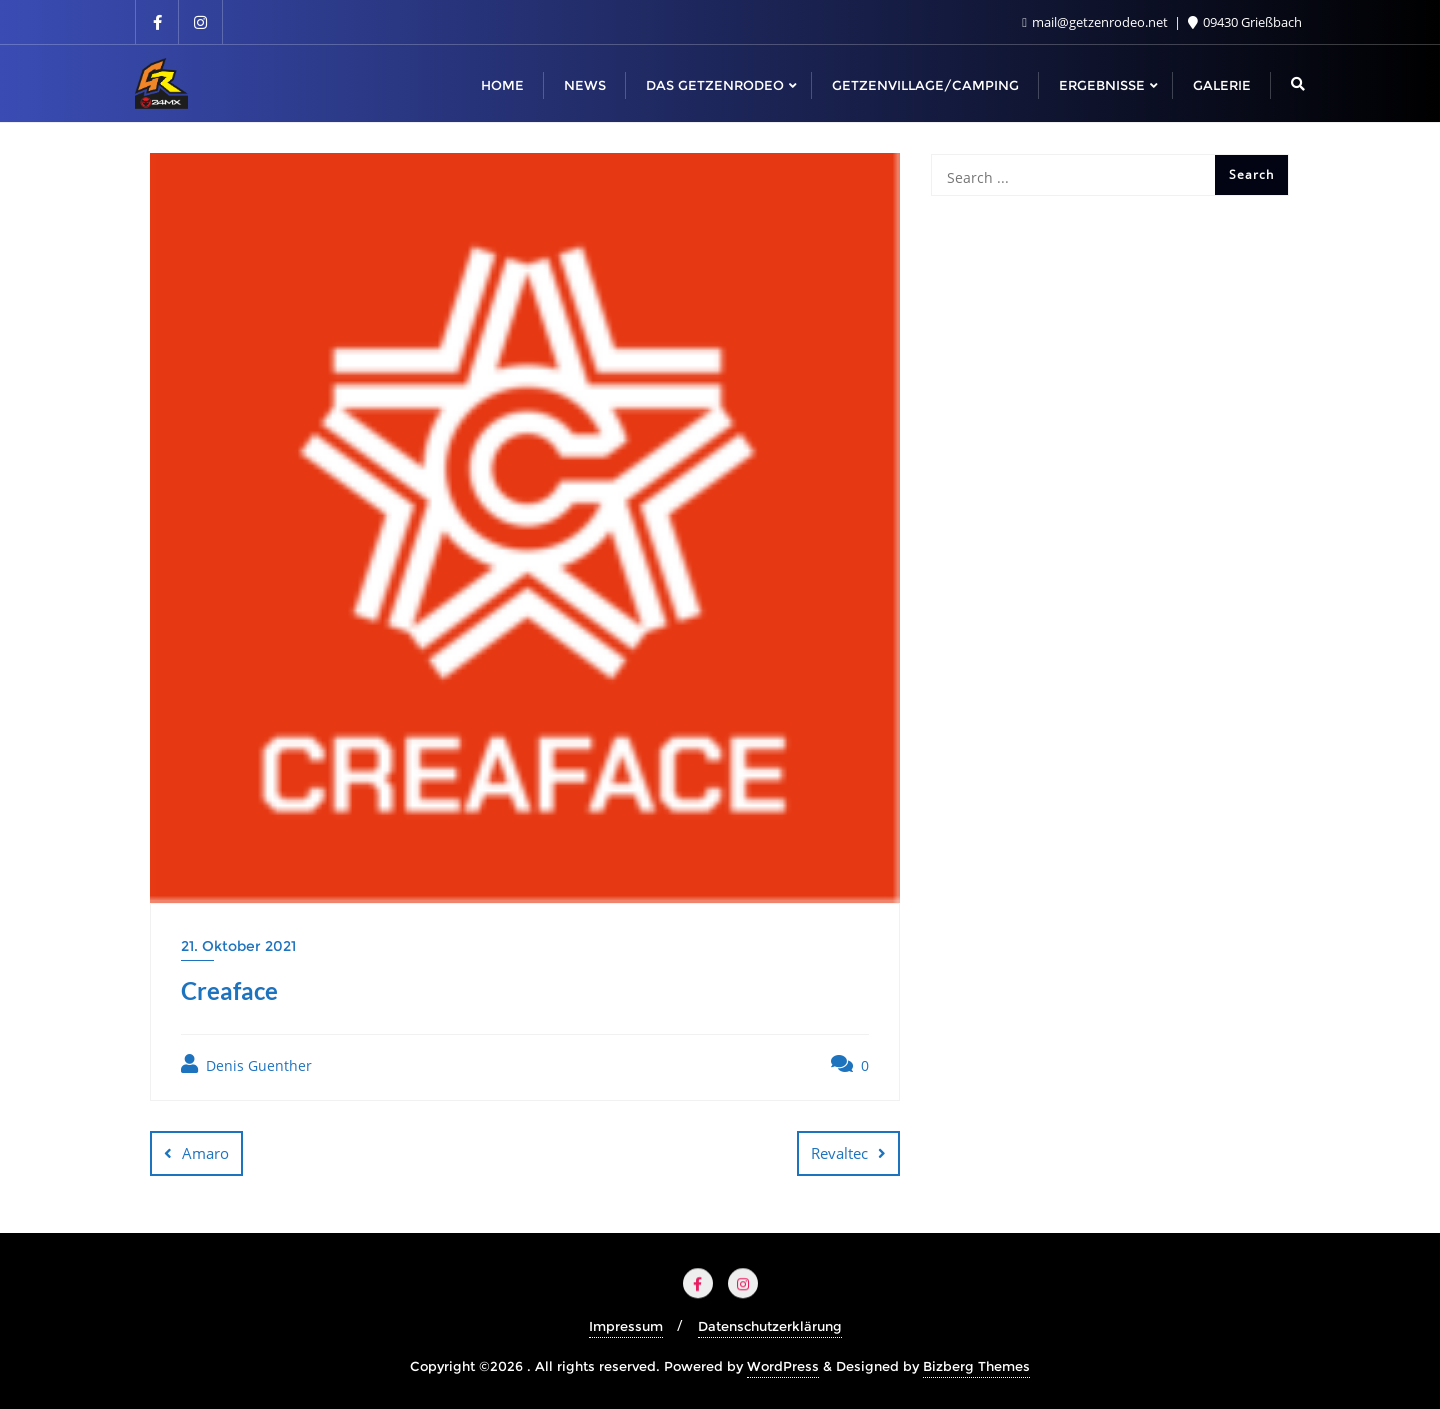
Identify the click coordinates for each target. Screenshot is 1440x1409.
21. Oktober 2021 (238, 946)
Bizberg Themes (976, 1366)
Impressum (626, 1326)
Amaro (205, 1153)
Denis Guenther (246, 1064)
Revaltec (839, 1153)
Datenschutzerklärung (770, 1326)
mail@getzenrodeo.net (1096, 22)
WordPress (783, 1366)
